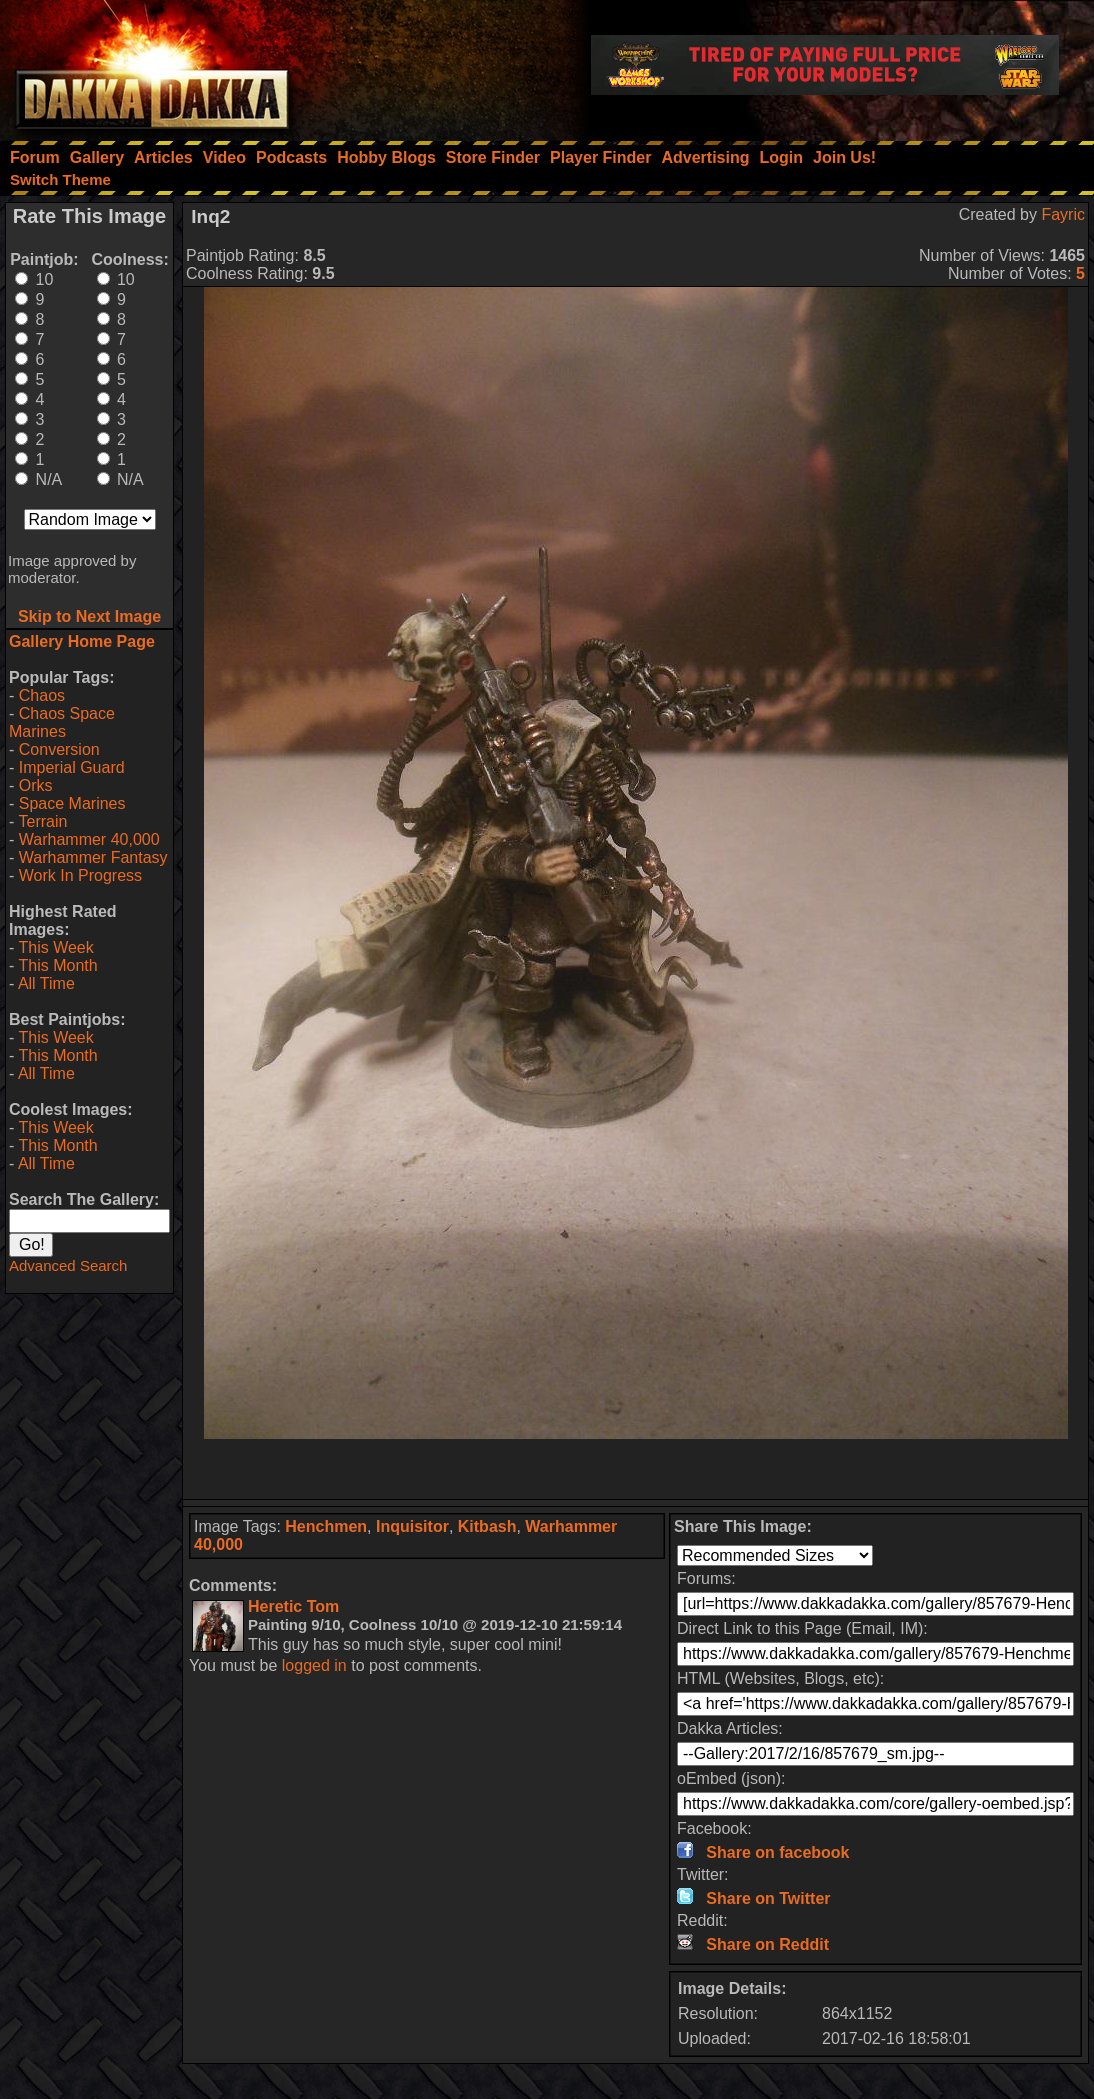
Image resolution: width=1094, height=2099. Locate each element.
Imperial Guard (72, 767)
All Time (46, 983)
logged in (314, 1665)
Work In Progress (80, 875)
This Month (57, 965)
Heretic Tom (293, 1606)
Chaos (42, 695)
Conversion (59, 749)
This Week (55, 947)
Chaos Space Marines (62, 722)
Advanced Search (68, 1265)
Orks (36, 785)
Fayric (1063, 214)
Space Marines (72, 803)
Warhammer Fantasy (93, 857)
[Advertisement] (636, 1469)
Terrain (42, 821)
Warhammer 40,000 (89, 839)
